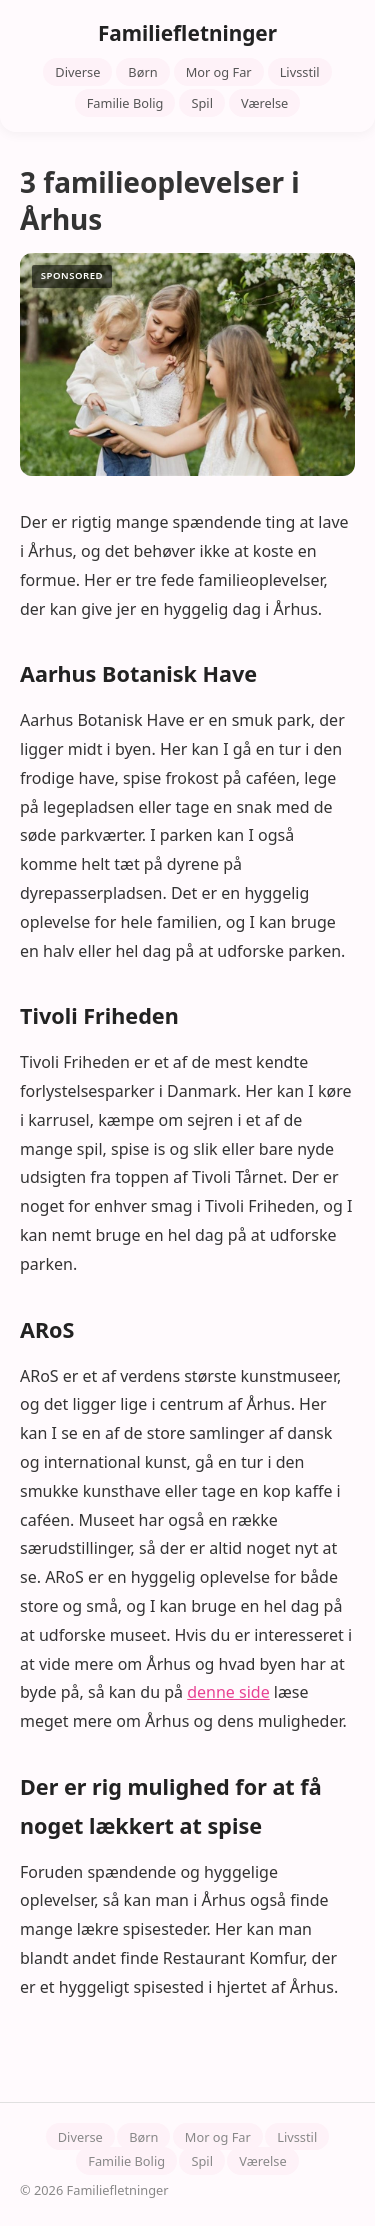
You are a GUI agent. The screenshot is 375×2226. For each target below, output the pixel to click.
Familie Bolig (125, 103)
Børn (142, 72)
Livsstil (300, 72)
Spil (202, 103)
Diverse (77, 72)
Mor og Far (219, 72)
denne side (228, 1692)
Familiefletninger (187, 33)
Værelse (264, 103)
